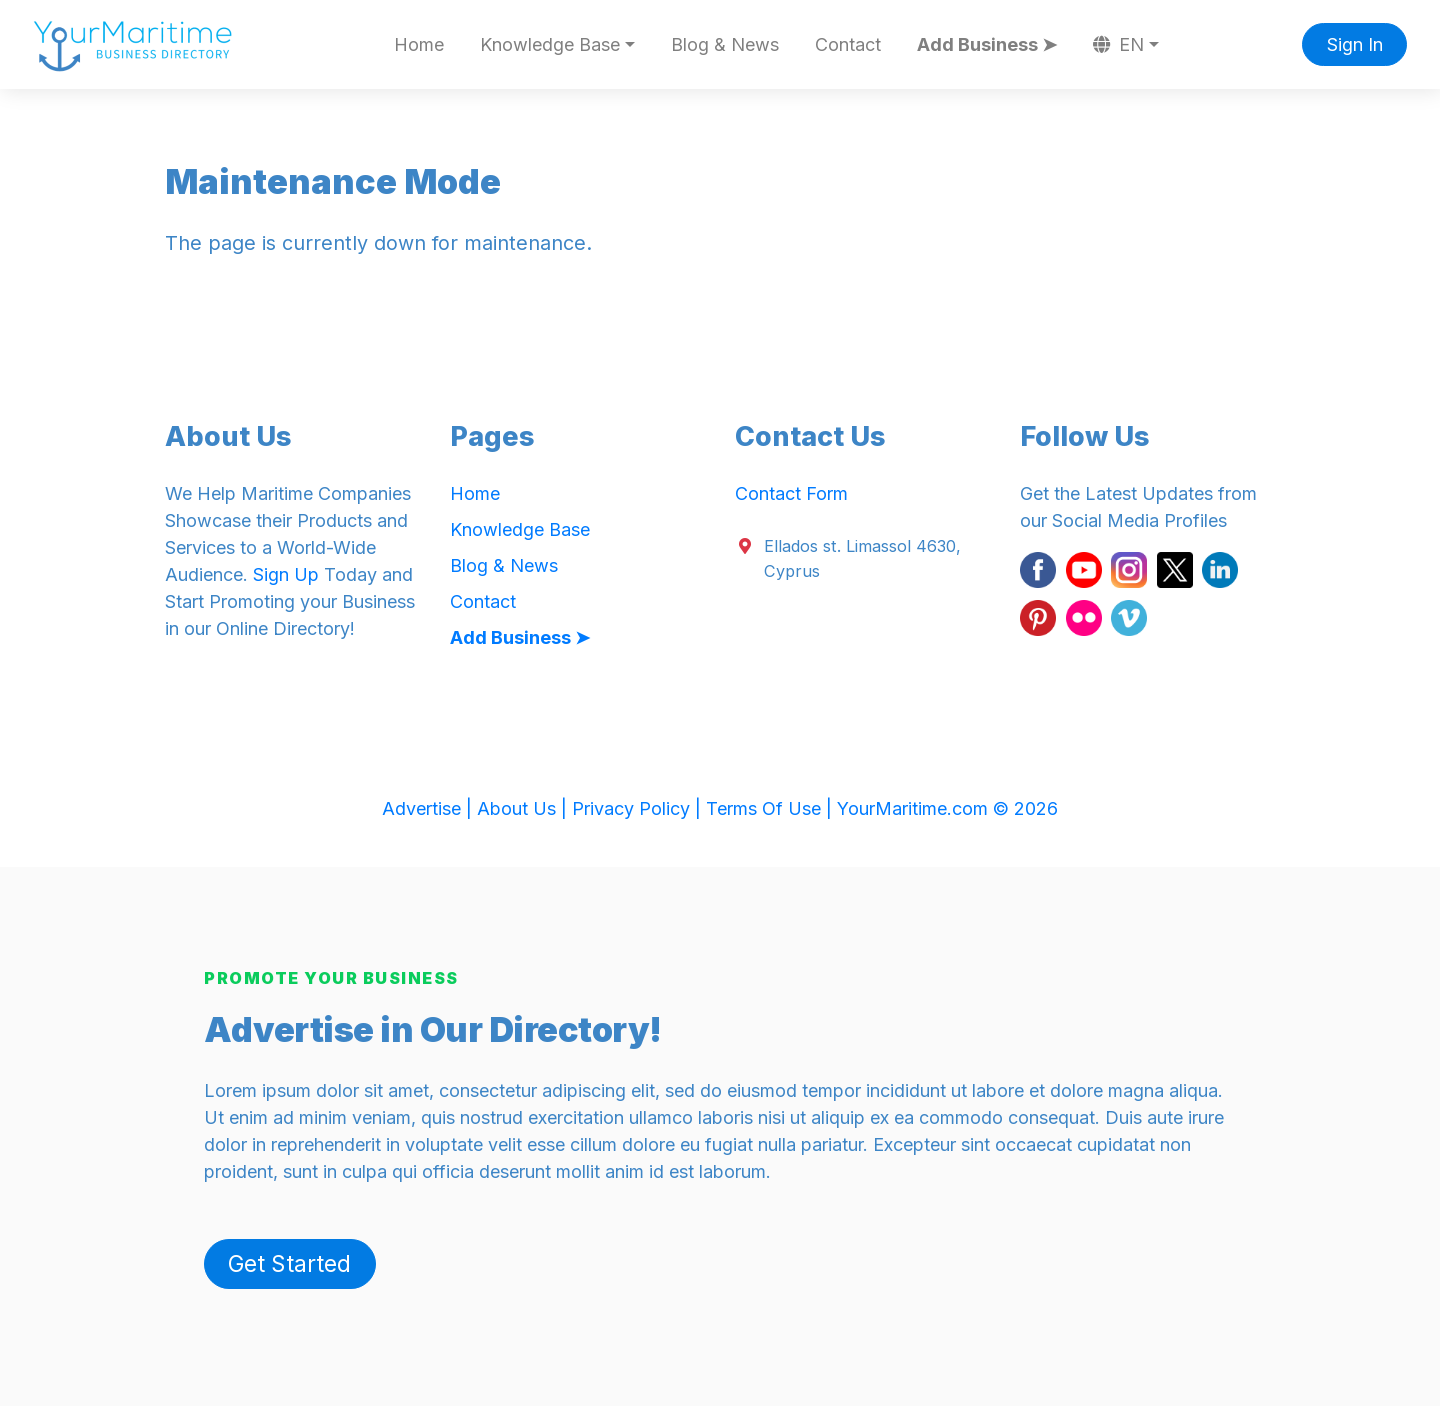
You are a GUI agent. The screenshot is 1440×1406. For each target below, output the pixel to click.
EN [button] (1119, 44)
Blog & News (725, 44)
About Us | (524, 808)
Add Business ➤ (987, 44)
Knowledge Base (520, 529)
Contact (848, 44)
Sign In (1355, 44)
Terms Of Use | (771, 808)
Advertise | (429, 808)
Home (419, 44)
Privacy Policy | (639, 808)
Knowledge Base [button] (550, 44)
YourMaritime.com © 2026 (947, 808)
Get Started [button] (289, 1263)
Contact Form (791, 493)
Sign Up (286, 574)
